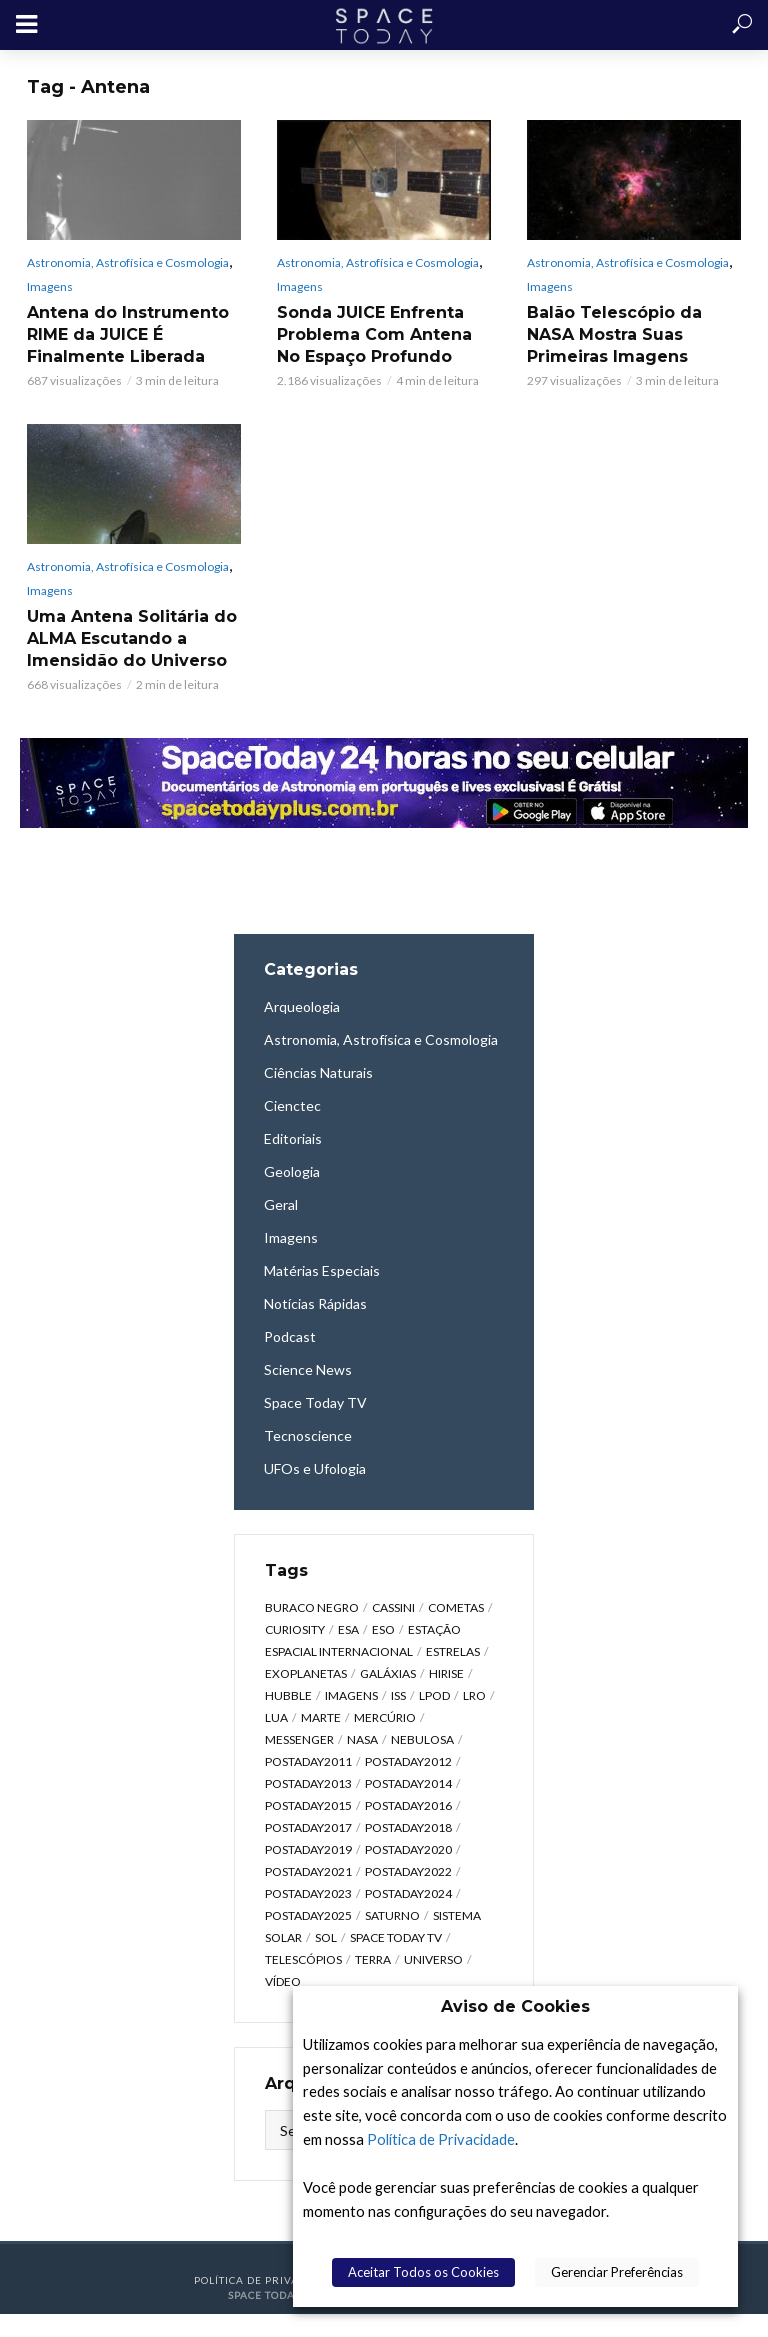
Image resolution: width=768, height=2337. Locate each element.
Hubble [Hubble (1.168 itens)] (288, 1695)
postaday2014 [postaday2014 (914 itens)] (408, 1783)
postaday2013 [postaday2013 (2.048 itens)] (308, 1783)
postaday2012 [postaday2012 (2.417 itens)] (408, 1761)
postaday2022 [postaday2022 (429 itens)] (408, 1871)
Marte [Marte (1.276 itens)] (321, 1717)
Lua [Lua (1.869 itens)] (276, 1717)
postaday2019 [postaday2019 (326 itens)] (308, 1849)
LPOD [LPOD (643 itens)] (434, 1695)
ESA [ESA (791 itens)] (348, 1629)
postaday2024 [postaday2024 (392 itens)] (408, 1893)
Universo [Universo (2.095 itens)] (433, 1959)
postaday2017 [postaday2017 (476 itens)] (308, 1827)
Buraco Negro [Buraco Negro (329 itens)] (312, 1607)
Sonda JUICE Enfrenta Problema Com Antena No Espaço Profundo (374, 334)
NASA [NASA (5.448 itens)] (362, 1739)
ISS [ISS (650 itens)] (398, 1695)
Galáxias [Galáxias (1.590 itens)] (388, 1673)
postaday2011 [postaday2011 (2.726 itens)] (308, 1761)
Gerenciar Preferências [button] (617, 2272)
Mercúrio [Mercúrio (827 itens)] (385, 1717)
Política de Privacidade (441, 2139)
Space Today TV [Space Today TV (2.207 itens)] (396, 1937)
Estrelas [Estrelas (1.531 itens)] (453, 1651)
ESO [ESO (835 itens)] (383, 1629)
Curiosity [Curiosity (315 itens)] (295, 1629)
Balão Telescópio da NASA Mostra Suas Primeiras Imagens (614, 334)
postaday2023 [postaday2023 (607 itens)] (308, 1893)
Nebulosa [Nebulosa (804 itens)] (422, 1739)
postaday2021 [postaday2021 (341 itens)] (308, 1871)
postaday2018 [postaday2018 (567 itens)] (408, 1827)
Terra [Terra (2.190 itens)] (373, 1959)
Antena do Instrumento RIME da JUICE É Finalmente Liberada (128, 334)
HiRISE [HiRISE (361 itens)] (446, 1673)
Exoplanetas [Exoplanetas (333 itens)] (306, 1673)
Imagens (50, 286)
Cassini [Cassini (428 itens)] (393, 1607)
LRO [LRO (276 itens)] (474, 1695)
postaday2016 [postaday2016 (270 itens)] (408, 1805)
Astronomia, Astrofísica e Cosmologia (128, 262)
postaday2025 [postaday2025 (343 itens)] (308, 1915)
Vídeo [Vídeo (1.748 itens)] (283, 1981)
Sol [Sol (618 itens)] (326, 1937)
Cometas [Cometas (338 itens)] (456, 1607)
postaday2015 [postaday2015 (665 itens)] (308, 1805)
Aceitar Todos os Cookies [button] (423, 2272)
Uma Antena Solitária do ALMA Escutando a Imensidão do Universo (132, 638)
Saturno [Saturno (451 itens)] (392, 1915)
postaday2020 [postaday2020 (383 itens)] (408, 1849)
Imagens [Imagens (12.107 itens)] (351, 1695)
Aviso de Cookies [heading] (515, 2006)
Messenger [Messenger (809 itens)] (299, 1739)
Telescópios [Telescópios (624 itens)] (303, 1959)
